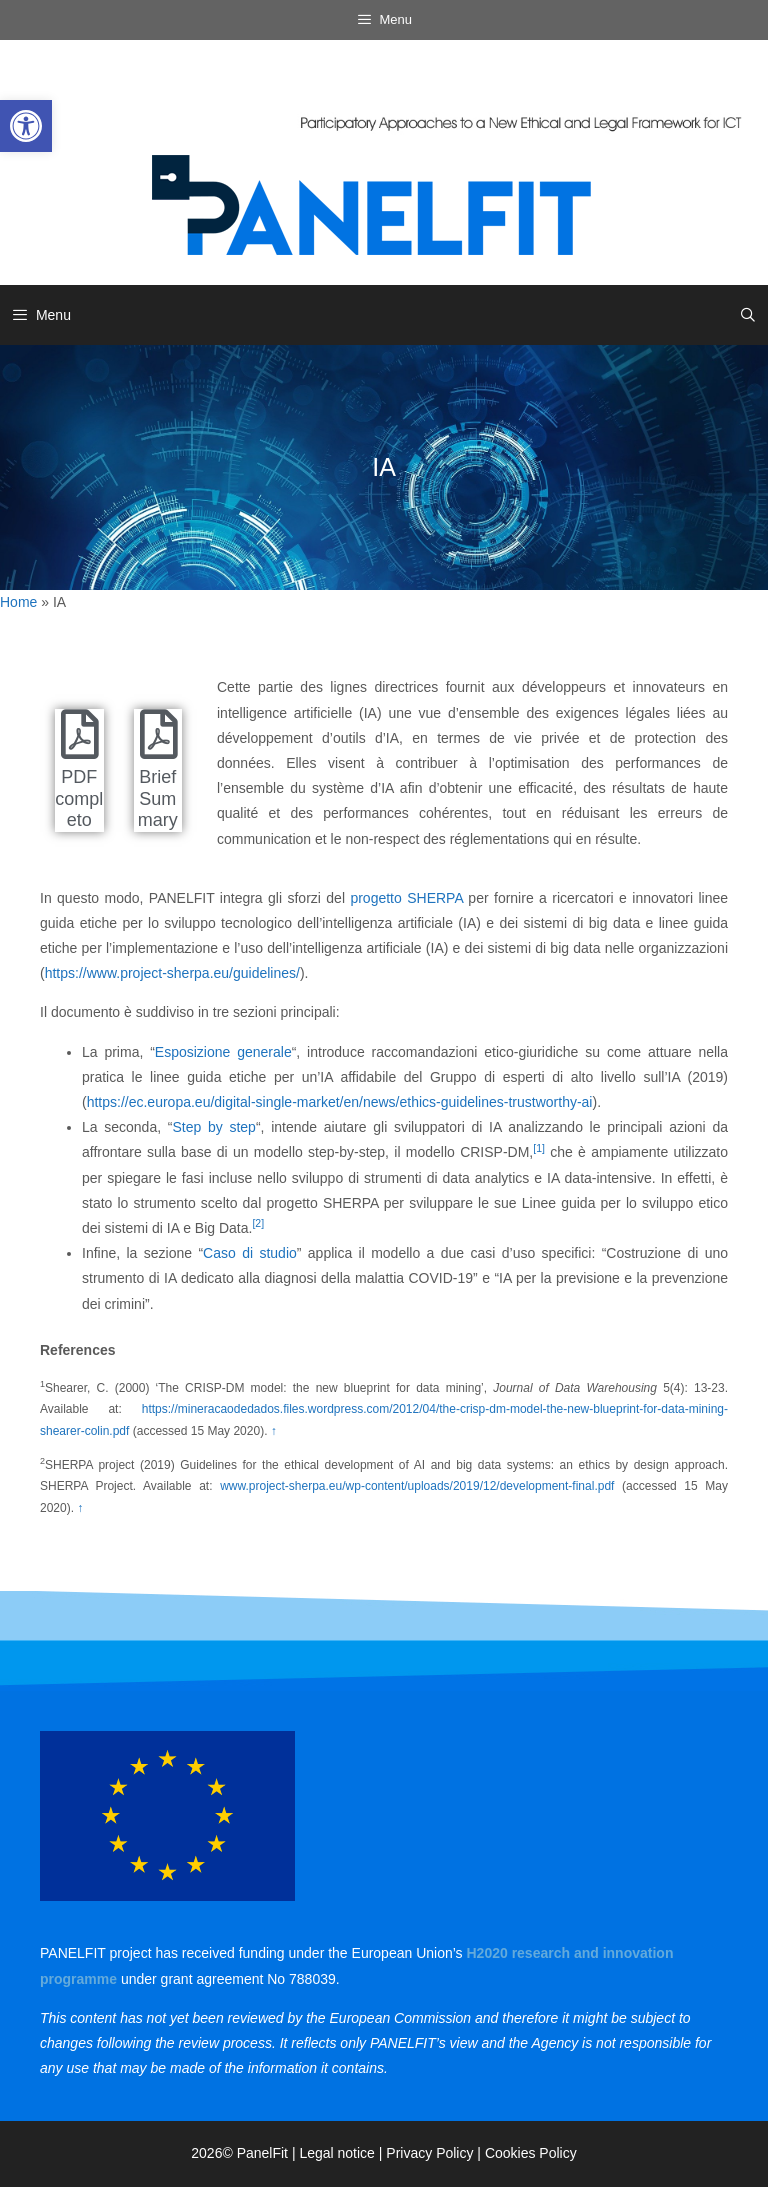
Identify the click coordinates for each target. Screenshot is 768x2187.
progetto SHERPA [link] (406, 898)
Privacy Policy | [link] (435, 2153)
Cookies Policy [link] (531, 2153)
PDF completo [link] (79, 798)
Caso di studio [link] (250, 1253)
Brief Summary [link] (158, 798)
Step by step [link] (213, 1127)
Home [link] (18, 602)
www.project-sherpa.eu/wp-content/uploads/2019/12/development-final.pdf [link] (417, 1486)
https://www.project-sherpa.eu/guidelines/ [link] (172, 973)
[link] (26, 126)
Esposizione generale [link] (223, 1052)
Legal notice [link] (337, 2153)
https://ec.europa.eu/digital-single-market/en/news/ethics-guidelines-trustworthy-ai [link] (340, 1102)
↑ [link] (274, 1431)
